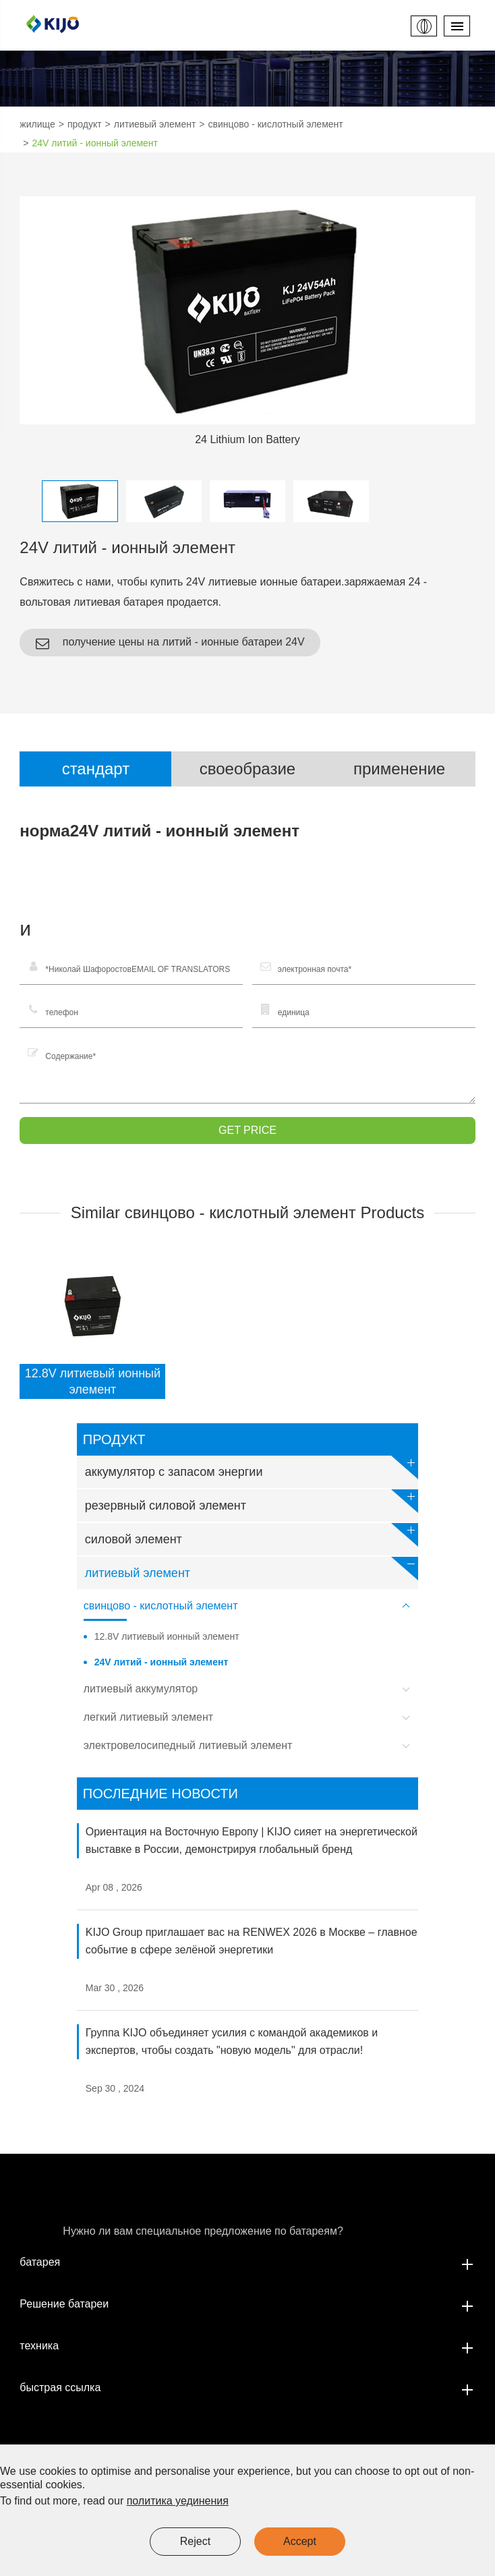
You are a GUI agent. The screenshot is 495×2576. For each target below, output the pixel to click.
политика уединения (178, 2501)
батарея (247, 2262)
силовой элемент (251, 1535)
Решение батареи (247, 2304)
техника (247, 2346)
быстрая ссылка (247, 2388)
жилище (37, 124)
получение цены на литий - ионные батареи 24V (169, 642)
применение (399, 769)
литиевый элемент (155, 124)
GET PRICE (247, 1130)
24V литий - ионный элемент (95, 143)
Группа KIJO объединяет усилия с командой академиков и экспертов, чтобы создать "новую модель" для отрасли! (232, 2041)
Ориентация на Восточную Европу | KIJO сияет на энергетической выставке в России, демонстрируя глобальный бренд (251, 1840)
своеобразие (247, 769)
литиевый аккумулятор (250, 1691)
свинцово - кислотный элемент (275, 124)
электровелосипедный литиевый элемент (250, 1748)
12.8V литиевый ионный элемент (93, 1381)
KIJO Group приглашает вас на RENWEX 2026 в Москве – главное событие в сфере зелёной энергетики (251, 1940)
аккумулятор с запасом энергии (251, 1467)
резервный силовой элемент (251, 1501)
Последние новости (160, 1793)
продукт (84, 124)
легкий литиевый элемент (250, 1719)
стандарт (96, 769)
